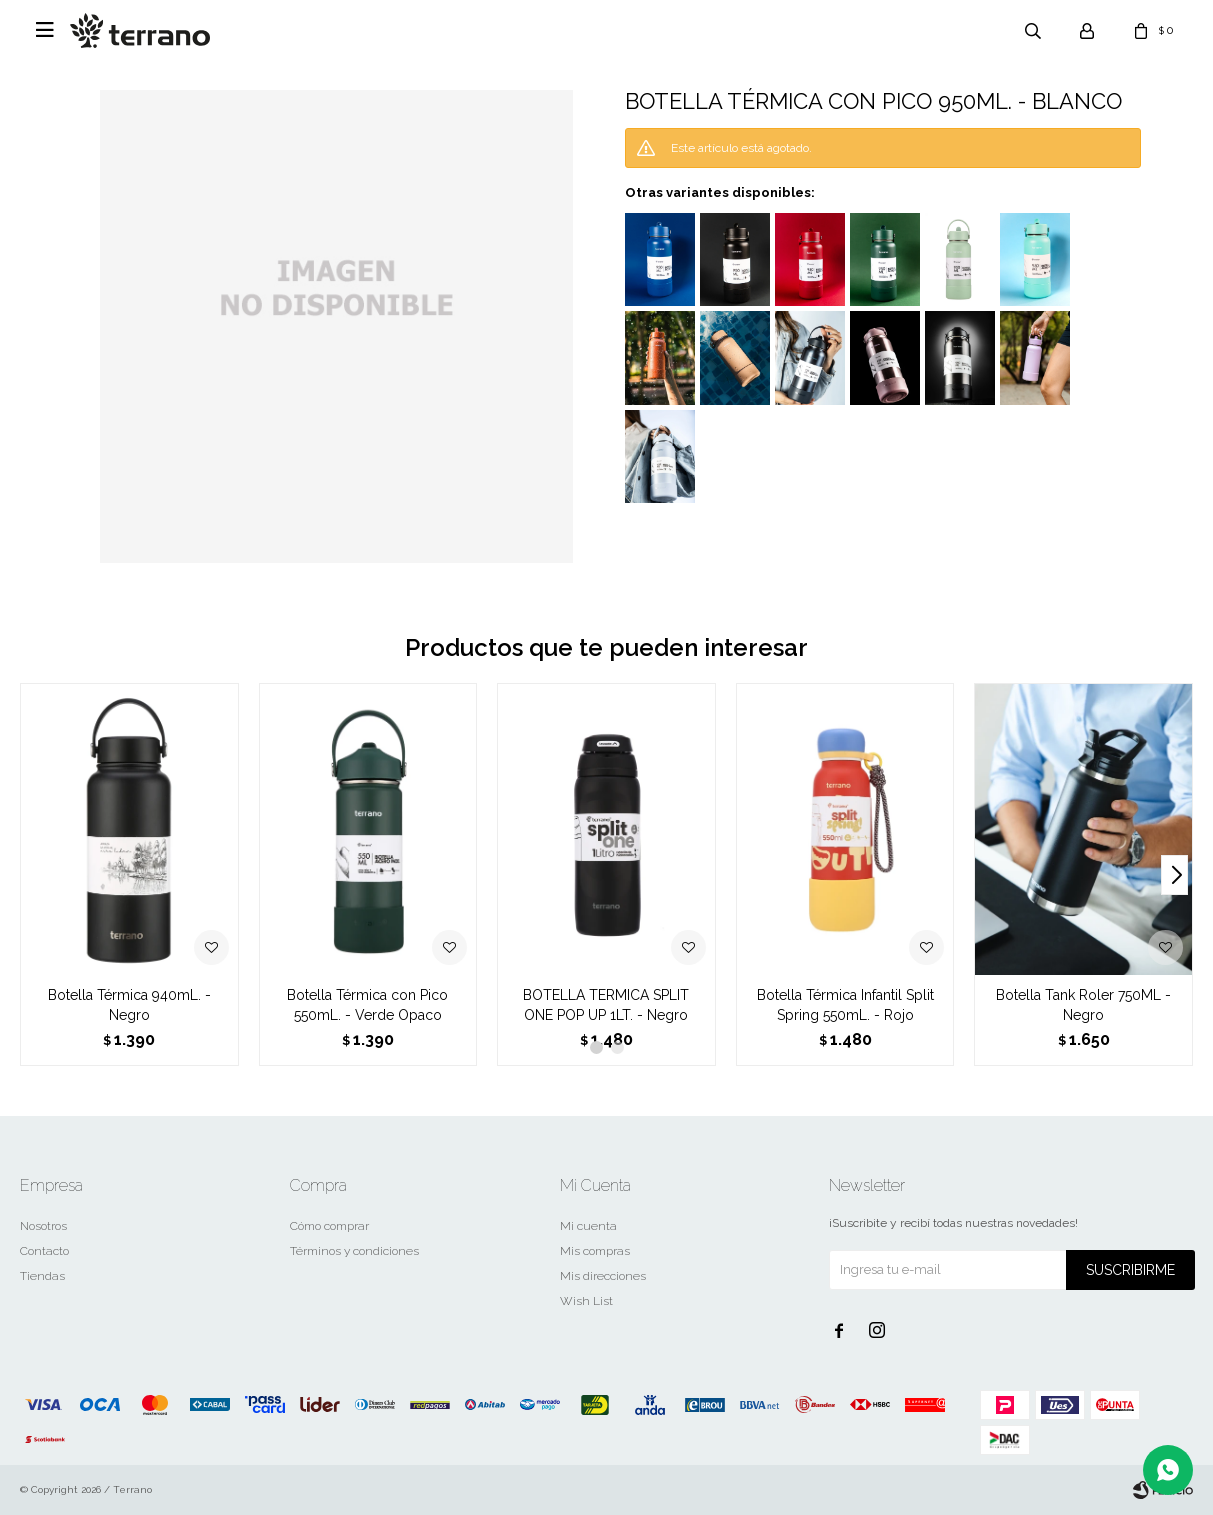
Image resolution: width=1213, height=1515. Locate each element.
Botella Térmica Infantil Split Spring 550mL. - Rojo (845, 1005)
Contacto (44, 1251)
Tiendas (42, 1276)
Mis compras (595, 1251)
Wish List (586, 1301)
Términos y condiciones (354, 1251)
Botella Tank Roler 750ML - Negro (1083, 1005)
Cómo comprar (329, 1226)
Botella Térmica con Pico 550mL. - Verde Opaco (367, 1005)
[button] (1174, 875)
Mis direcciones (603, 1276)
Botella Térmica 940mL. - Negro (129, 1005)
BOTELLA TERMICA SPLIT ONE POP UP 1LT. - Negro (606, 1005)
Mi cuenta (588, 1226)
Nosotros (43, 1226)
